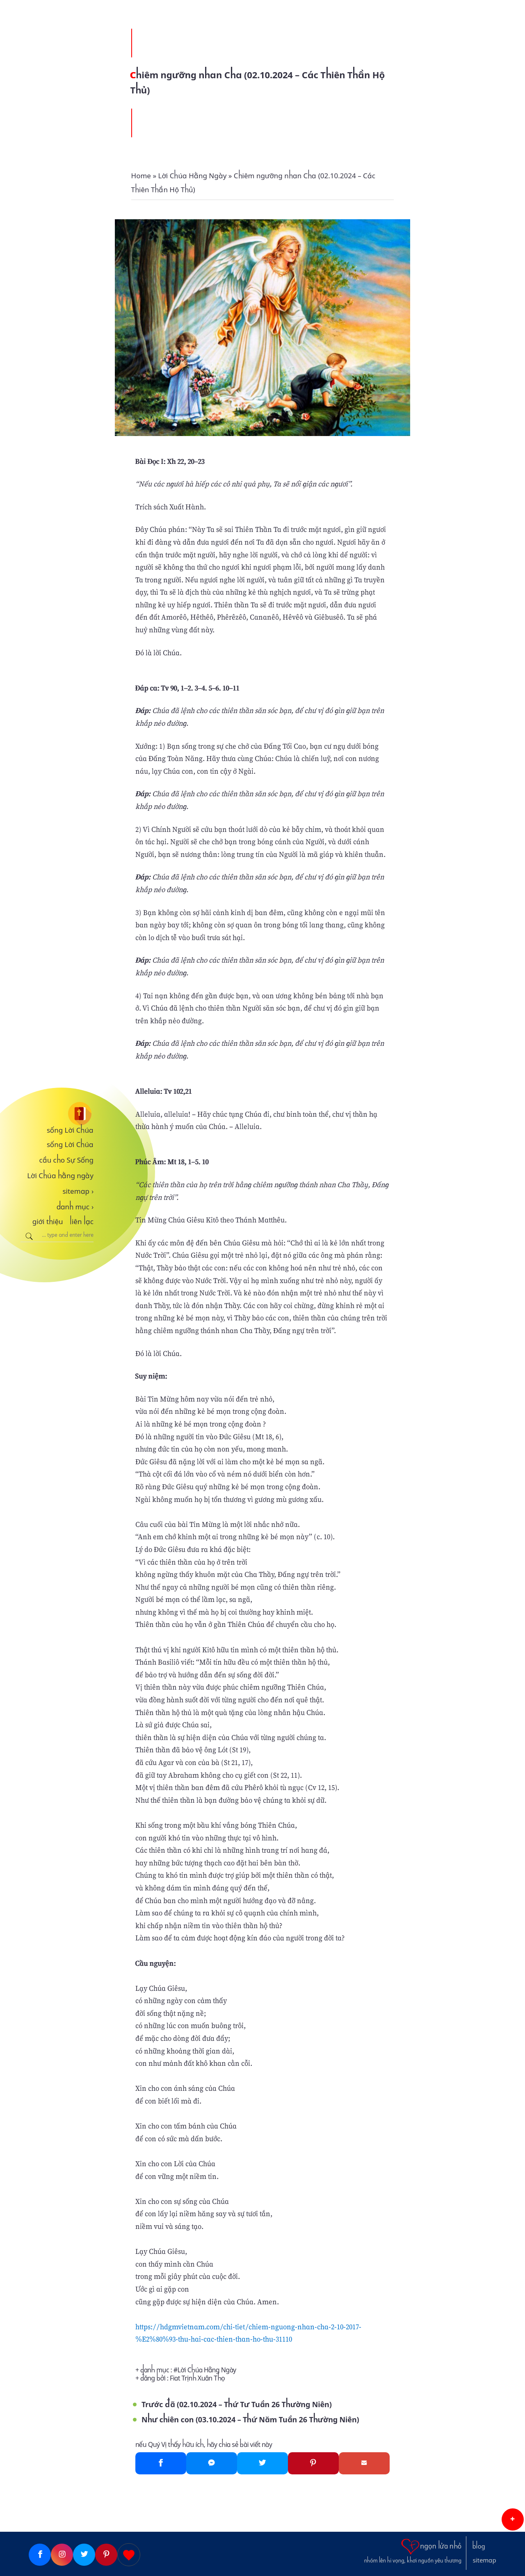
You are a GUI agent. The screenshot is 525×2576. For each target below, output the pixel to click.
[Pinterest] (313, 2463)
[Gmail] (364, 2463)
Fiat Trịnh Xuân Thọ (197, 2378)
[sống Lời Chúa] (57, 1113)
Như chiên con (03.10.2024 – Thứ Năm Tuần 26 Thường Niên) (250, 2419)
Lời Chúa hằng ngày (60, 1176)
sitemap (78, 1191)
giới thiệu (47, 1222)
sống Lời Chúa (70, 1130)
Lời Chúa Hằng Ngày (207, 2370)
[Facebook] (160, 2463)
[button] (513, 2519)
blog (478, 2546)
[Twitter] (262, 2463)
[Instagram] (62, 2555)
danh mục (75, 1207)
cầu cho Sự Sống (66, 1160)
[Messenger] (211, 2463)
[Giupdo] (128, 2554)
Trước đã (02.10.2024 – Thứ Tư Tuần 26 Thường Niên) (237, 2404)
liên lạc (82, 1222)
